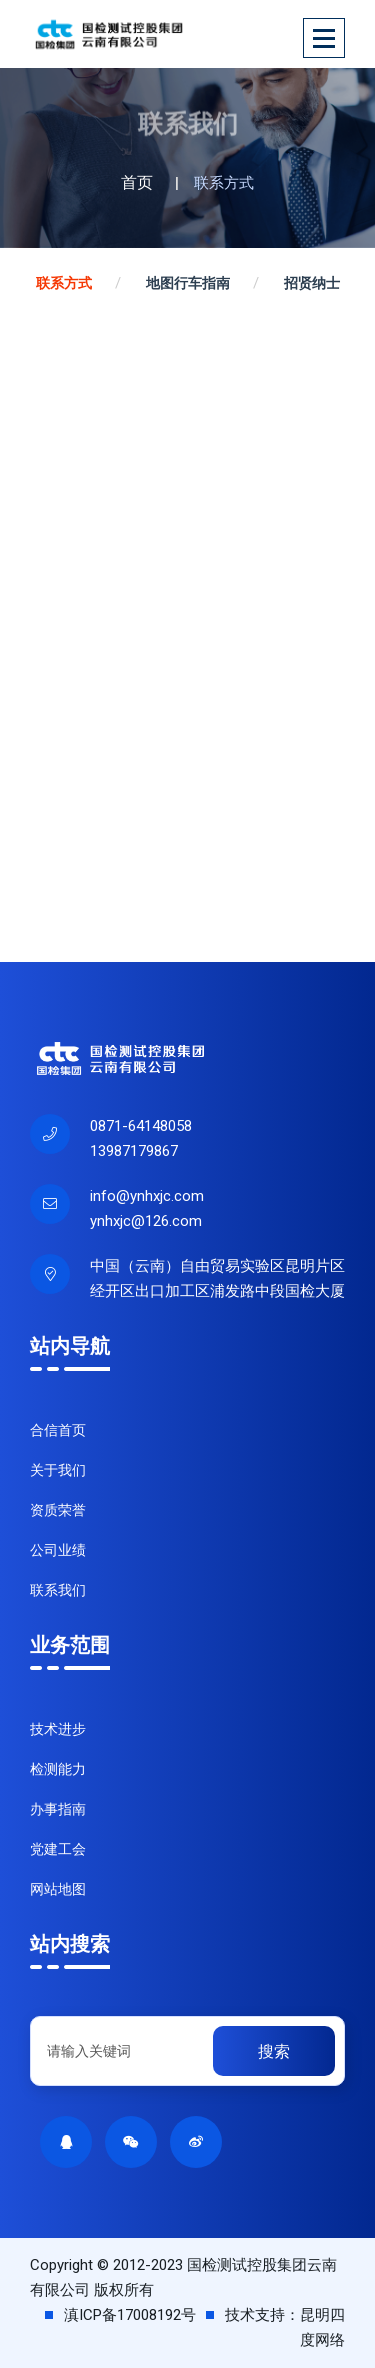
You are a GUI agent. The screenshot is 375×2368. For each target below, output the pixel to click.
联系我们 (58, 1590)
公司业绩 (58, 1550)
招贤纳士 (312, 283)
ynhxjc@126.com (146, 1221)
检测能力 (58, 1769)
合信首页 (58, 1430)
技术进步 (58, 1729)
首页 (137, 182)
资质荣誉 (58, 1510)
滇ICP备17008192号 (130, 2315)
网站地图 (58, 1889)
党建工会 (58, 1849)
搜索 (274, 2051)
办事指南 (58, 1809)
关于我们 (58, 1470)
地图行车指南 (188, 283)
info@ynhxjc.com (147, 1196)
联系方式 (64, 283)
